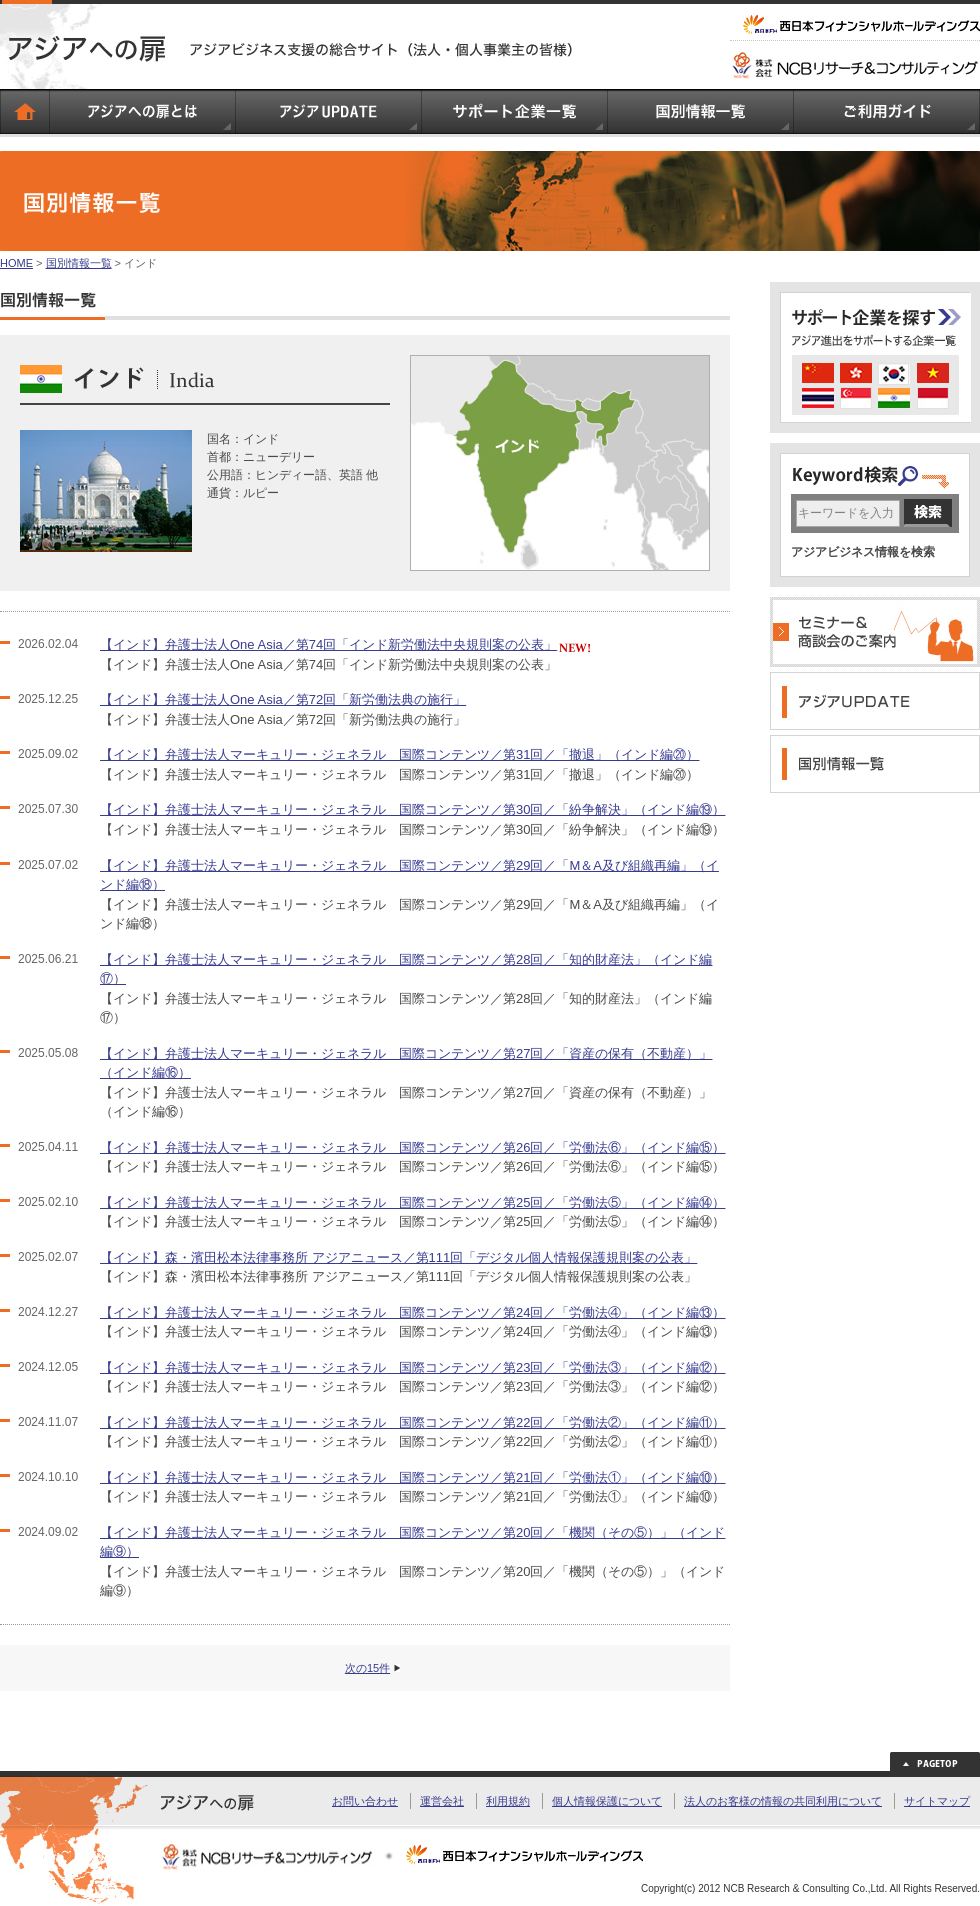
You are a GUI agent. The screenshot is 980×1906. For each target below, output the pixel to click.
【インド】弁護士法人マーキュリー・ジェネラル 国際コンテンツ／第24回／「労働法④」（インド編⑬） (412, 1312)
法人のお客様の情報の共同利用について (783, 1801)
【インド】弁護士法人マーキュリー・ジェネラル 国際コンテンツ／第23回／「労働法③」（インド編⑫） (412, 1367)
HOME (16, 263)
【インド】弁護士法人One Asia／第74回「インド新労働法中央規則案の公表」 (328, 644)
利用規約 (508, 1801)
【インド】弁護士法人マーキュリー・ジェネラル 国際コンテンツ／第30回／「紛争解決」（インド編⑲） (412, 809)
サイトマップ (937, 1801)
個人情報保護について (607, 1801)
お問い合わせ (365, 1801)
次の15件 (367, 1668)
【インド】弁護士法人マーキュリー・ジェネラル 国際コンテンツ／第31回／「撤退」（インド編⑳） (399, 754)
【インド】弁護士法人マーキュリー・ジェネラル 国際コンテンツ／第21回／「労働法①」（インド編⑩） (412, 1477)
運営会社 (442, 1801)
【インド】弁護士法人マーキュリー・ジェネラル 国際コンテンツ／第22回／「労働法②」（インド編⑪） (412, 1422)
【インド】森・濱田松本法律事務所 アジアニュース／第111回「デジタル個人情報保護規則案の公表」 (398, 1257)
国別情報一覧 (79, 263)
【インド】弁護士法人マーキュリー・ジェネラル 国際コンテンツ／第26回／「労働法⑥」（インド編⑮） (412, 1147)
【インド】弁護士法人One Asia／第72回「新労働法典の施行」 (283, 699)
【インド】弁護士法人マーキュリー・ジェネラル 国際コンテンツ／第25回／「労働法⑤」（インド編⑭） (412, 1202)
